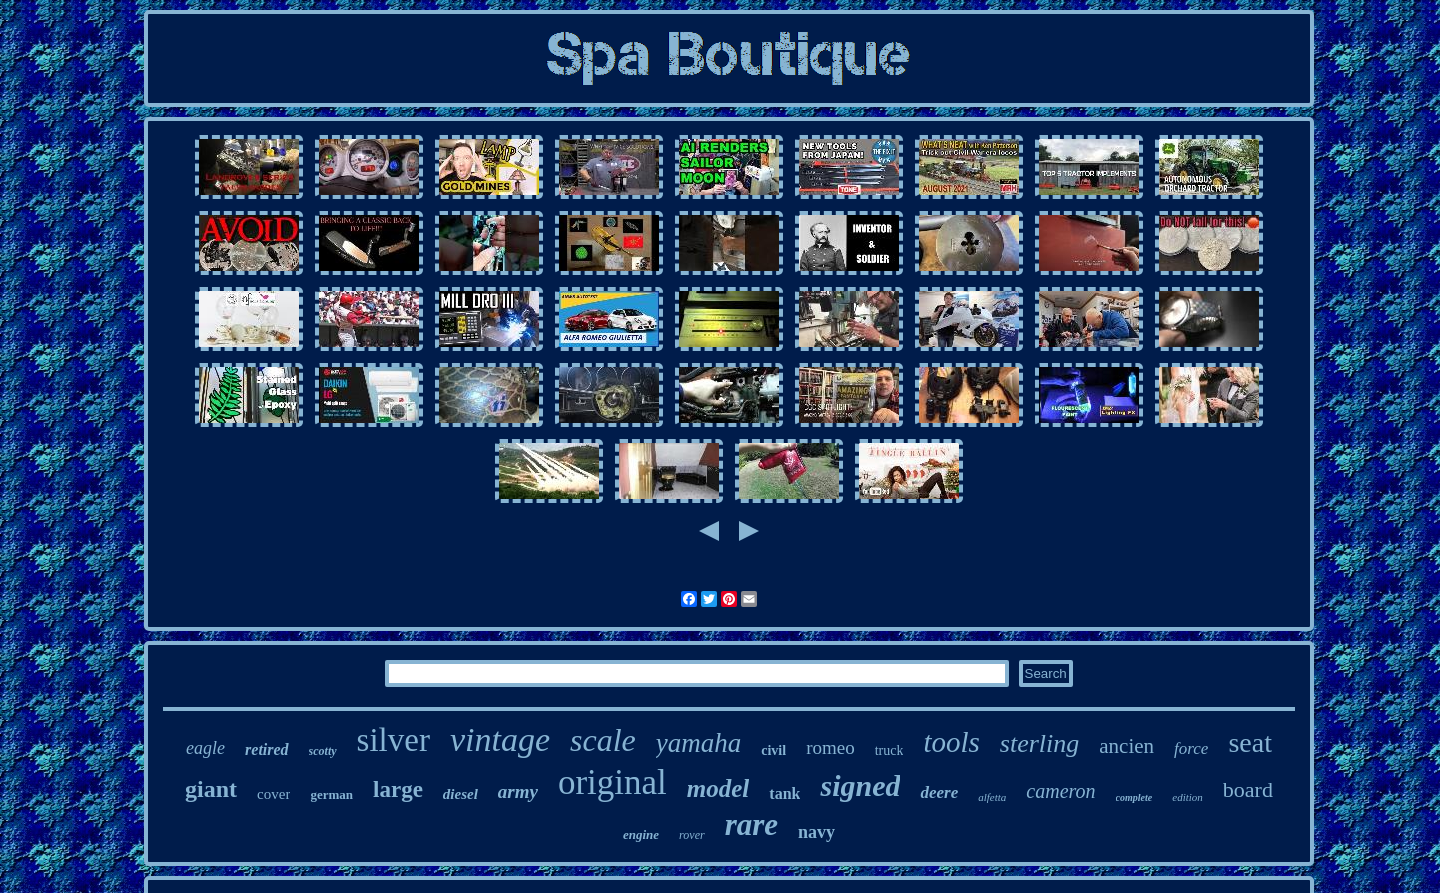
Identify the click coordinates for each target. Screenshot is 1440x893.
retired (267, 749)
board (1248, 789)
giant (211, 789)
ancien (1126, 746)
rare (751, 824)
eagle (205, 748)
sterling (1039, 743)
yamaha (698, 743)
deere (939, 792)
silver (393, 740)
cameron (1060, 791)
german (331, 794)
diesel (460, 794)
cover (273, 794)
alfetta (992, 797)
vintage (500, 739)
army (518, 791)
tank (784, 793)
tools (951, 742)
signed (860, 785)
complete (1134, 797)
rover (692, 835)
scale (603, 740)
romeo (830, 747)
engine (641, 834)
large (398, 789)
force (1191, 748)
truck (889, 750)
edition (1187, 797)
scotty (323, 751)
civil (773, 750)
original (612, 782)
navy (816, 832)
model (718, 788)
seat (1250, 742)
